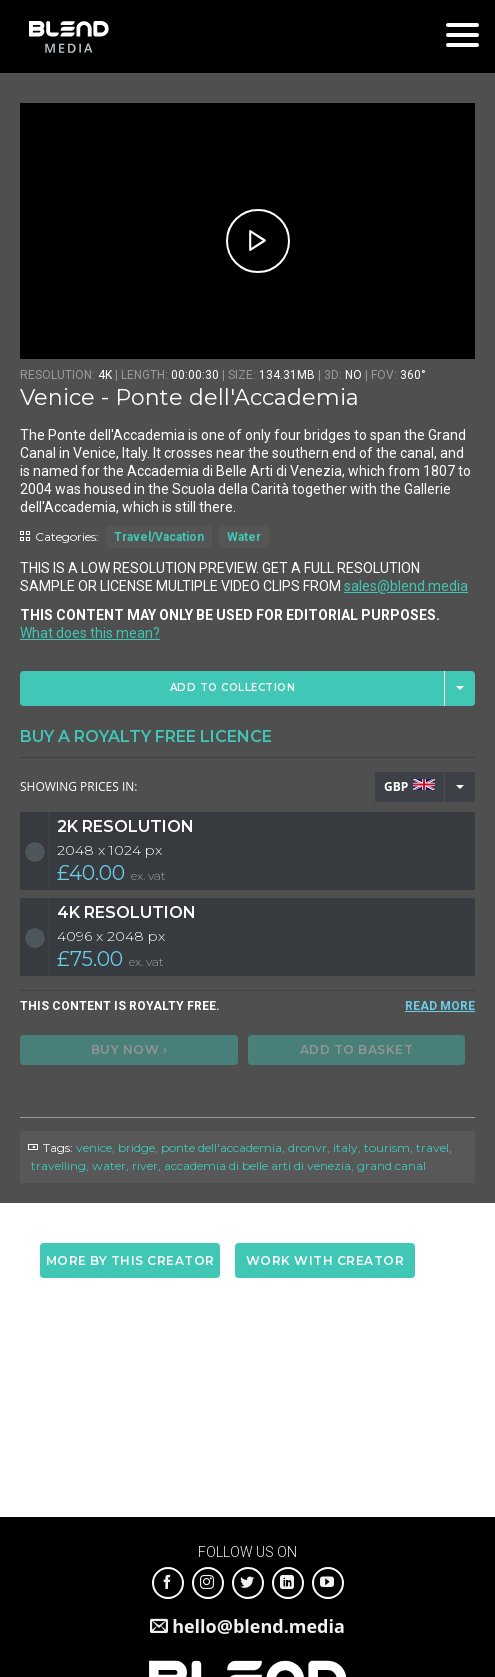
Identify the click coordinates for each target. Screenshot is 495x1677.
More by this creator (130, 1260)
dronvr (307, 1147)
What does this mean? (90, 633)
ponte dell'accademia (221, 1147)
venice (94, 1147)
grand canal (391, 1165)
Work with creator (325, 1260)
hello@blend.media (258, 1626)
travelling (58, 1165)
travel (432, 1147)
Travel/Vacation (159, 537)
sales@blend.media (406, 586)
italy (345, 1147)
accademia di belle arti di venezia (257, 1165)
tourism (387, 1147)
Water (244, 537)
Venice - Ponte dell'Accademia (189, 397)
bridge (136, 1147)
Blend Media (68, 36)
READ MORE (440, 1006)
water (109, 1165)
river (145, 1165)
